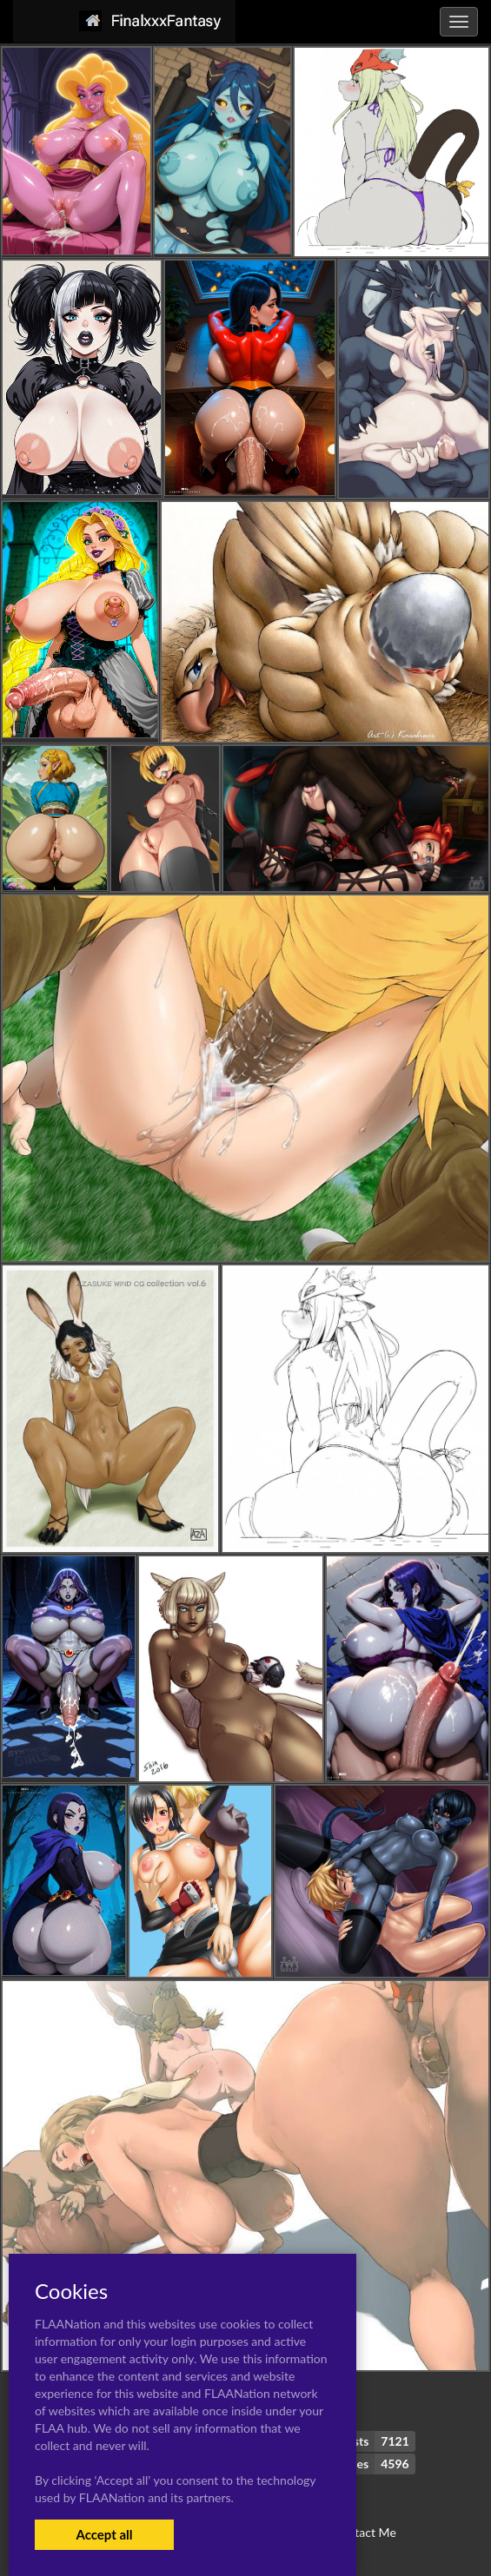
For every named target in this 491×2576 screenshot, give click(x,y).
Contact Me (364, 2532)
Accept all (104, 2534)
